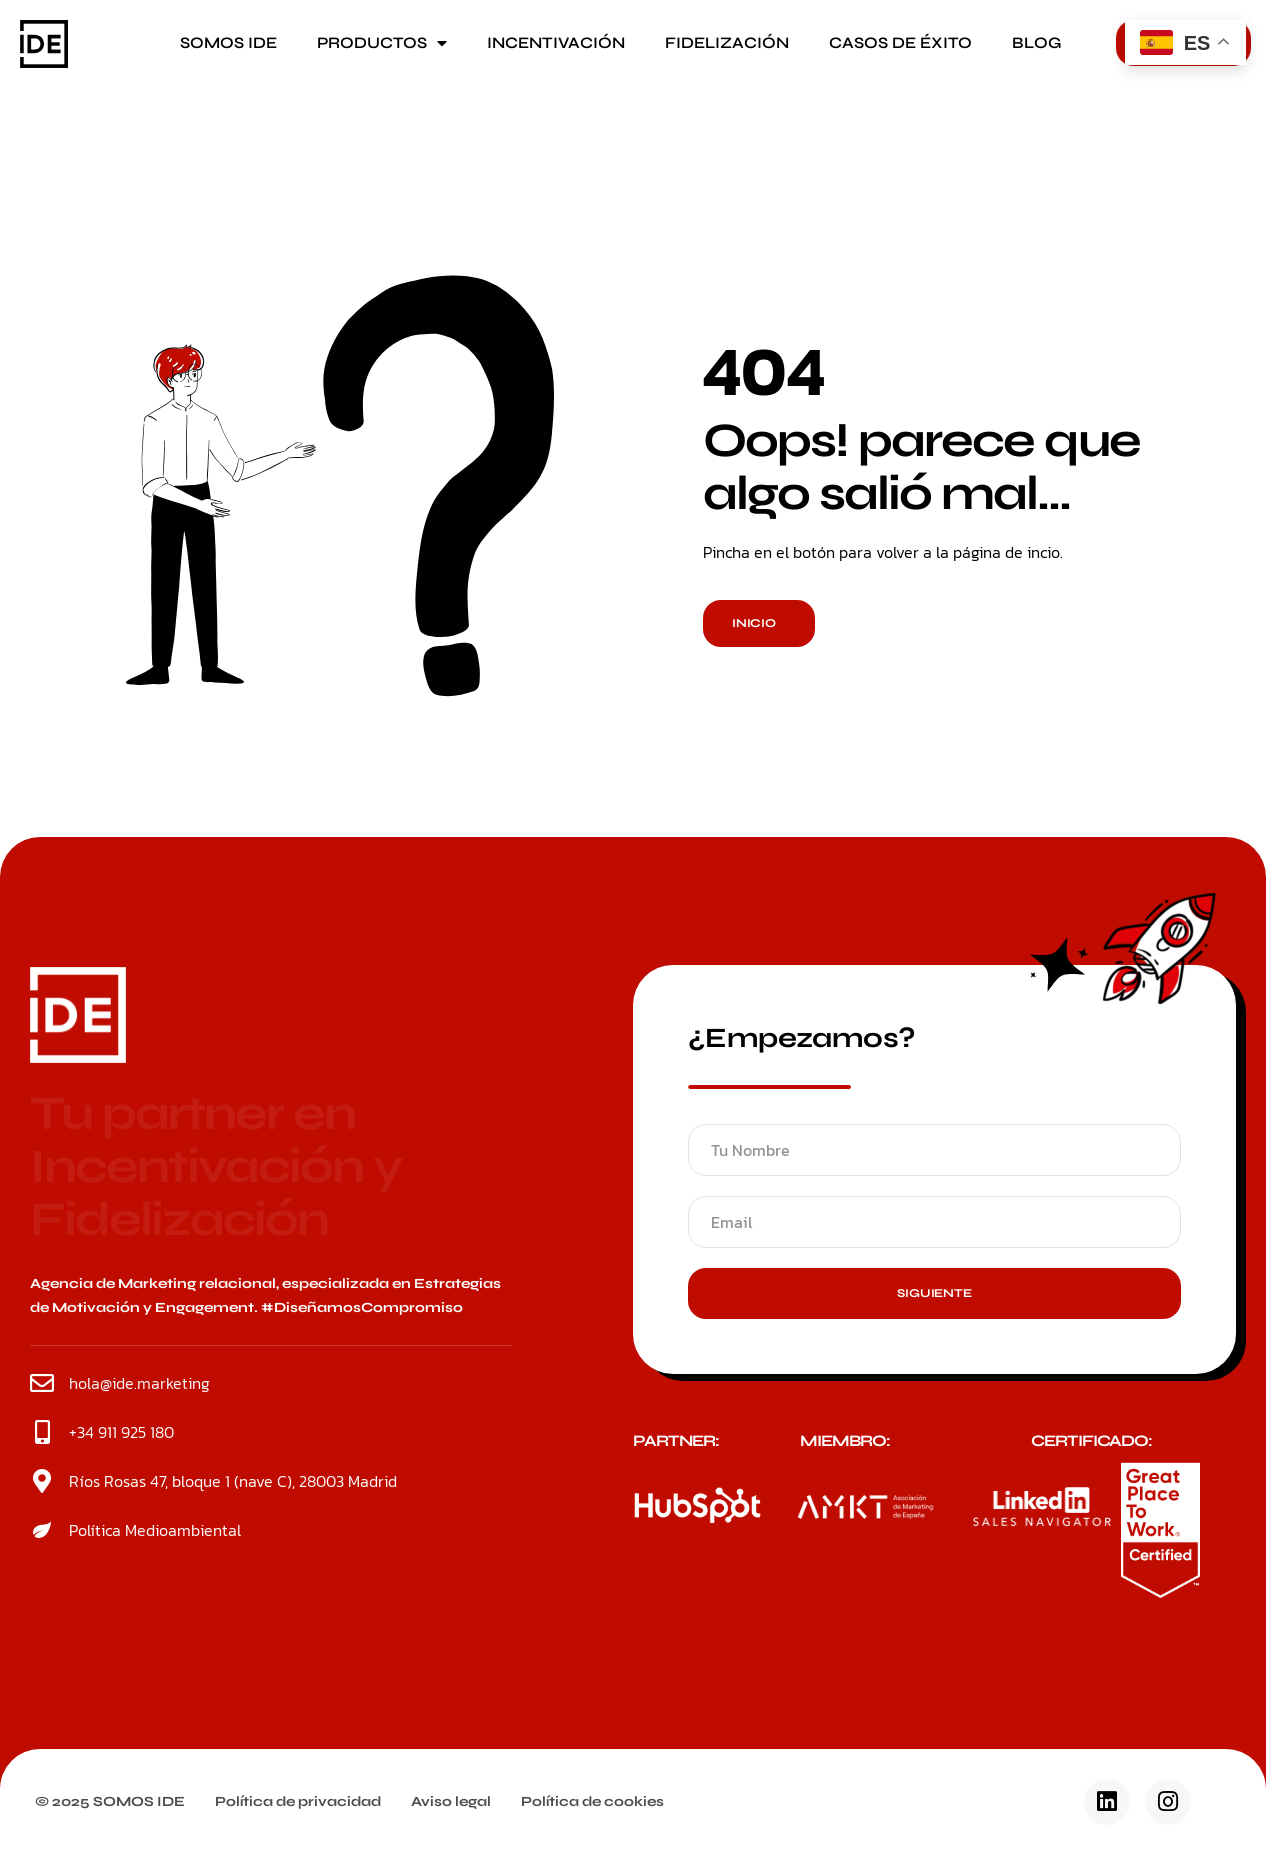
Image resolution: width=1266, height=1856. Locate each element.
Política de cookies (592, 1801)
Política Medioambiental (155, 1530)
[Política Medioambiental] (42, 1530)
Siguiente (934, 1293)
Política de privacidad (298, 1801)
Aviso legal (451, 1801)
